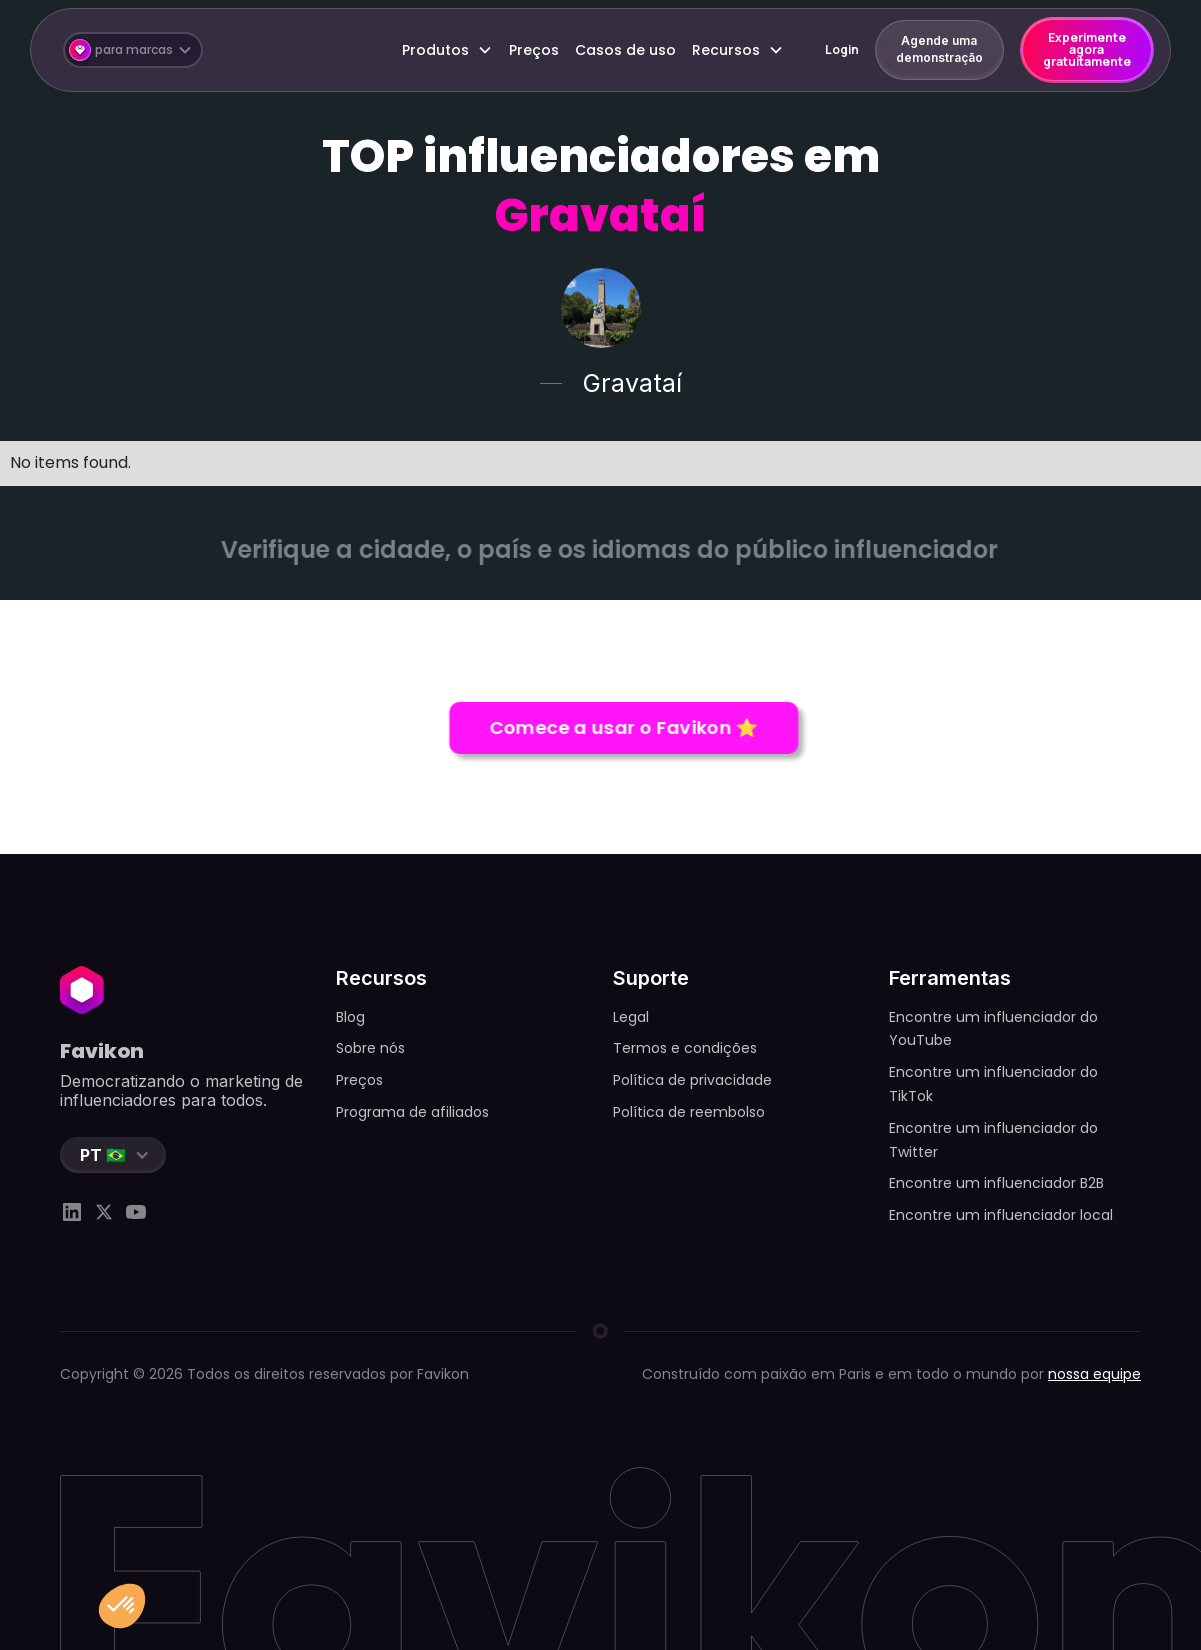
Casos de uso (625, 50)
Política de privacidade (692, 1080)
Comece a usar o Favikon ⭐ (627, 727)
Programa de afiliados (412, 1112)
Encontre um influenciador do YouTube (993, 1029)
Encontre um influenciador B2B (996, 1183)
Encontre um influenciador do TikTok (993, 1084)
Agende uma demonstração (939, 49)
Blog (350, 1017)
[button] (133, 50)
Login (842, 49)
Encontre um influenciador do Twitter (993, 1140)
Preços (534, 50)
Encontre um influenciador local (1001, 1215)
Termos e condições (685, 1048)
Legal (631, 1017)
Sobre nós (370, 1048)
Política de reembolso (689, 1112)
